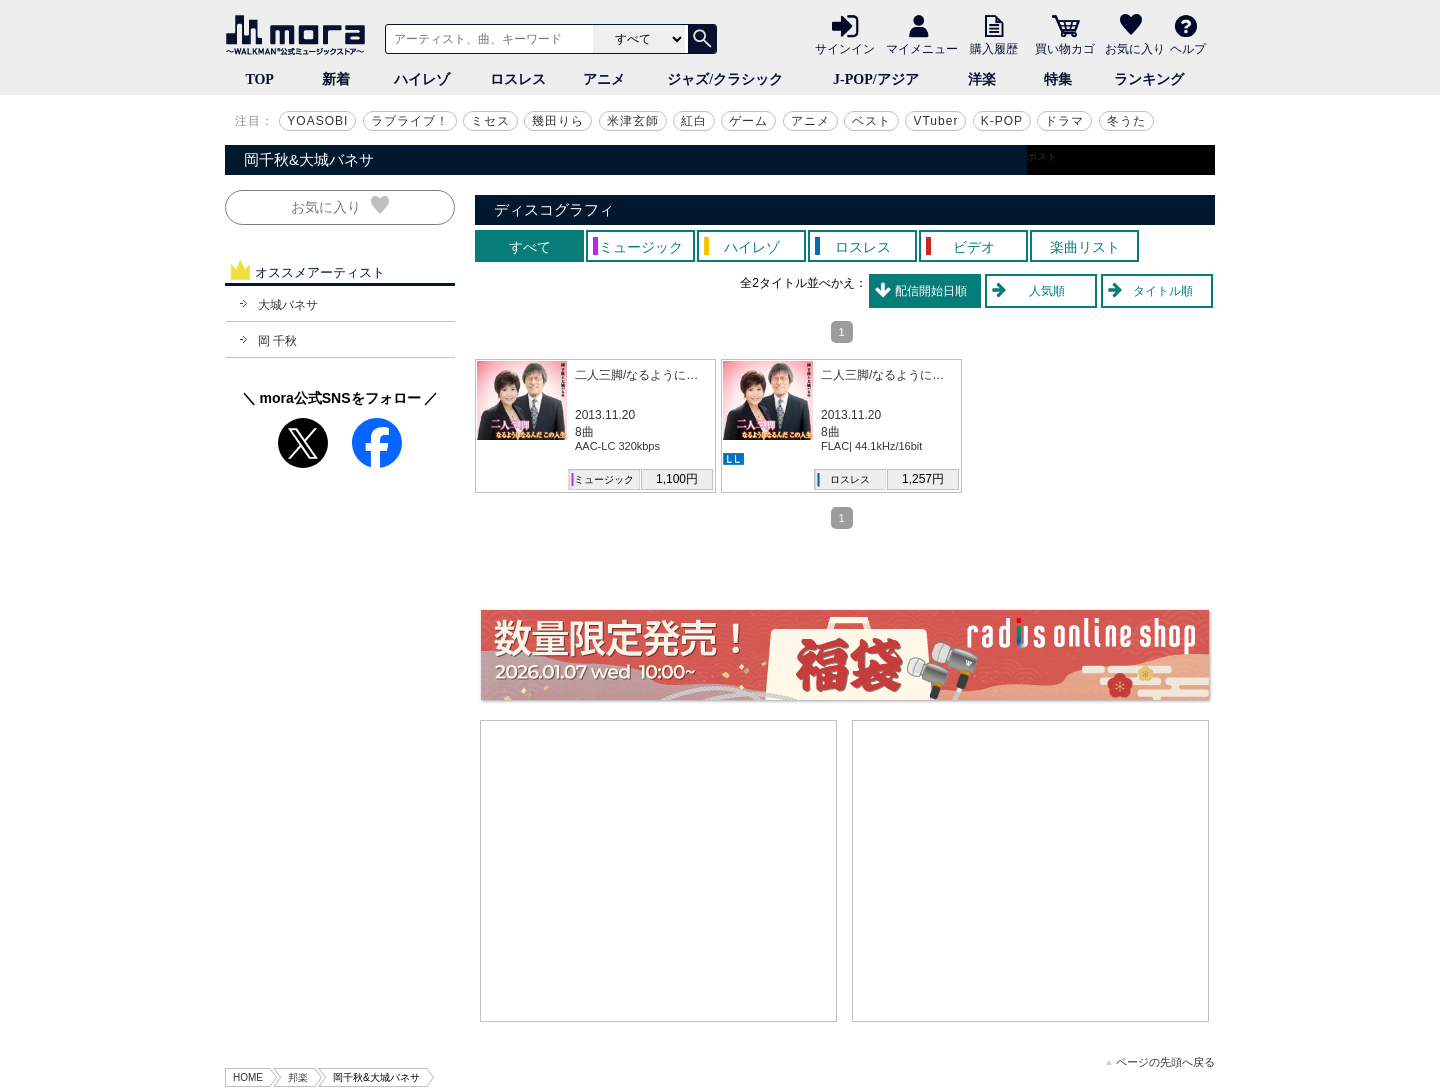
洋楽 (982, 79)
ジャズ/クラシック (725, 79)
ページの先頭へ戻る (1160, 1062)
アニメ (604, 79)
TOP (259, 79)
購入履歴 (994, 48)
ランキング (1149, 79)
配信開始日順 (931, 291)
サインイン (845, 48)
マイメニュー (922, 48)
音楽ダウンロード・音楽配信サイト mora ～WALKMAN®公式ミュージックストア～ (300, 35)
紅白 (694, 121)
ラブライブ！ (410, 121)
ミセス (490, 121)
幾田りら (558, 121)
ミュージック (604, 479)
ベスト (871, 121)
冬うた (1126, 121)
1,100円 (677, 479)
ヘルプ (1188, 48)
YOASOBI (317, 121)
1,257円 (923, 479)
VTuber (935, 121)
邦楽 (298, 1077)
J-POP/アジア (876, 79)
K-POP (1002, 121)
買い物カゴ (1065, 48)
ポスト (1042, 156)
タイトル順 (1163, 291)
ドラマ (1064, 121)
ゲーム (748, 121)
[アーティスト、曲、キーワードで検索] (486, 39)
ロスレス (518, 79)
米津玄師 (633, 121)
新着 (336, 79)
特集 (1058, 79)
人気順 (1047, 291)
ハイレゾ (422, 79)
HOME (248, 1077)
